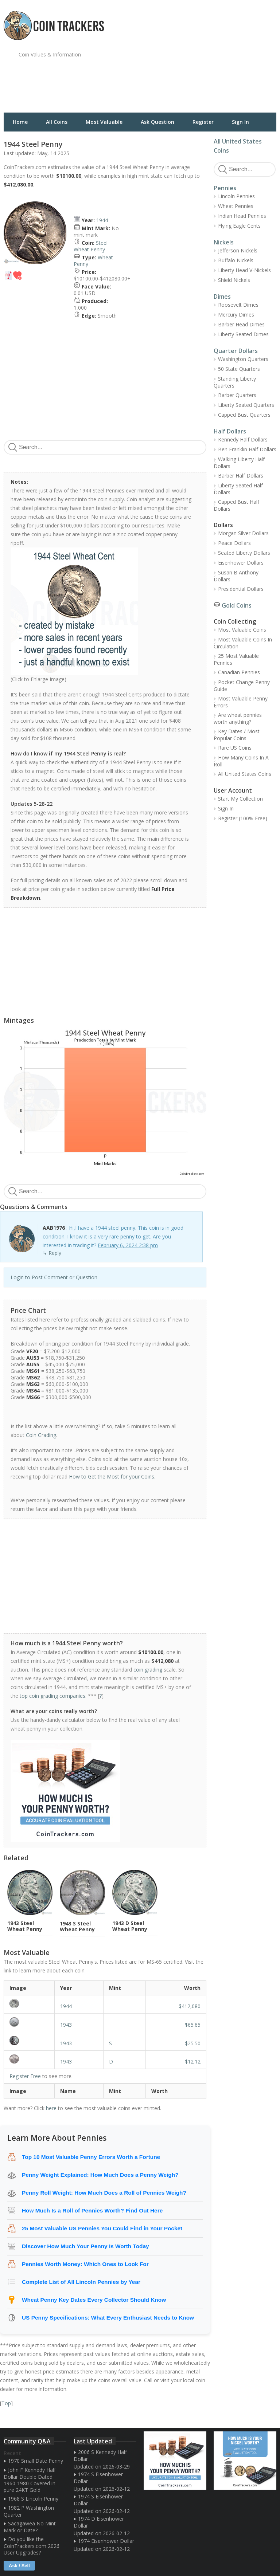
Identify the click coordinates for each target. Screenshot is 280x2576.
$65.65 (193, 2024)
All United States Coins (244, 773)
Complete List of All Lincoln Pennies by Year (81, 2282)
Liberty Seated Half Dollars (238, 489)
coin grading (147, 1669)
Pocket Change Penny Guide (242, 685)
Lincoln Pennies (236, 196)
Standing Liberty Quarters (235, 382)
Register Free (25, 2076)
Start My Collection (240, 798)
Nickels (224, 242)
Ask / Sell (19, 2565)
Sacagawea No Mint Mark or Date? (30, 2527)
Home (20, 121)
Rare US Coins (235, 747)
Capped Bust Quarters (244, 414)
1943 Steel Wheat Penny (24, 1926)
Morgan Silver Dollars (243, 533)
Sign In (240, 121)
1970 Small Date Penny (35, 2460)
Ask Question (157, 121)
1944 (102, 220)
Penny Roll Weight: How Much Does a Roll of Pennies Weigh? (104, 2193)
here (51, 2108)
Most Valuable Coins (242, 629)
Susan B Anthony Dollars (236, 576)
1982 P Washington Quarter (29, 2511)
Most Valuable (104, 121)
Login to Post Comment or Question (54, 1277)
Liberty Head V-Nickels (244, 270)
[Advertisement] (212, 60)
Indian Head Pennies (242, 215)
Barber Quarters (237, 395)
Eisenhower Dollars (241, 562)
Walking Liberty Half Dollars (239, 463)
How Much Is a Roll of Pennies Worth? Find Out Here (92, 2210)
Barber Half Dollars (240, 475)
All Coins (56, 121)
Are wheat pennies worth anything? (238, 718)
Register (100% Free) (242, 818)
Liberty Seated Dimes (243, 334)
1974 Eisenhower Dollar (106, 2540)
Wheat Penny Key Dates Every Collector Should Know (94, 2300)
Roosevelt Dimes (238, 304)
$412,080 (190, 2006)
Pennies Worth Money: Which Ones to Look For (85, 2264)
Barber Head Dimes (241, 324)
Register (203, 121)
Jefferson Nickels (237, 250)
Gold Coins (237, 605)
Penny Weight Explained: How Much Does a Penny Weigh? (100, 2175)
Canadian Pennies (239, 672)
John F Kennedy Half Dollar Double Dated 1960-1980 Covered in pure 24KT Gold (30, 2479)
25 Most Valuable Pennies (236, 659)
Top (6, 2403)
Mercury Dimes (236, 314)
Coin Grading (41, 1435)
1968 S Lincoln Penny (33, 2498)
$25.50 (193, 2043)
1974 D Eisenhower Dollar (99, 2522)
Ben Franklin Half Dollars (247, 449)
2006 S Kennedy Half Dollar (100, 2455)
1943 (66, 2024)
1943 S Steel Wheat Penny (77, 1926)
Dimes (222, 296)
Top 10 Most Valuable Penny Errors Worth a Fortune (91, 2157)
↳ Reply (52, 1252)
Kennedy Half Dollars (243, 439)
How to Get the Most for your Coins (111, 1476)
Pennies (225, 188)
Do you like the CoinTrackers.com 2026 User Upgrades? (31, 2546)
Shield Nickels (234, 279)
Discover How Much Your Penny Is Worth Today (85, 2246)
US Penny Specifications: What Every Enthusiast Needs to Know (108, 2317)
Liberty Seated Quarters (246, 404)
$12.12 (193, 2061)
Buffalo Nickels (235, 260)
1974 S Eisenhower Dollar (98, 2478)
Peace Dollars (234, 542)
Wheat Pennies (235, 206)
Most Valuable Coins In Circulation (243, 643)
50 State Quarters (239, 368)
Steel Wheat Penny (91, 246)
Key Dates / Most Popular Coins (237, 735)
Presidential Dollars (241, 588)
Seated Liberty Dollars (244, 552)
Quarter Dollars (236, 351)
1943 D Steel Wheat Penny (129, 1926)
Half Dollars (230, 431)
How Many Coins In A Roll (241, 761)
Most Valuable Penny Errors (241, 702)
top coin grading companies (52, 1695)
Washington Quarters (243, 359)
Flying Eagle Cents (239, 225)
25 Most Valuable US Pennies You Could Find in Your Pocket (102, 2228)
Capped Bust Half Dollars (236, 505)
